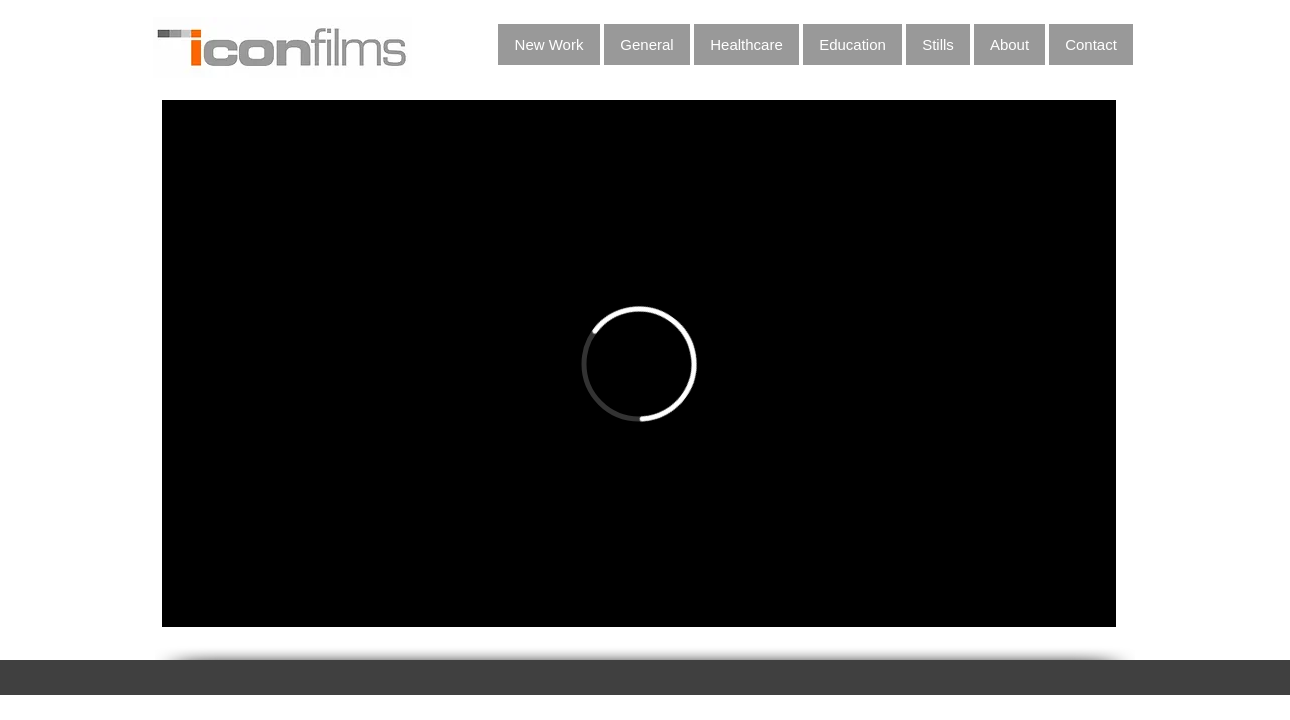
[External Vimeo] (639, 363)
